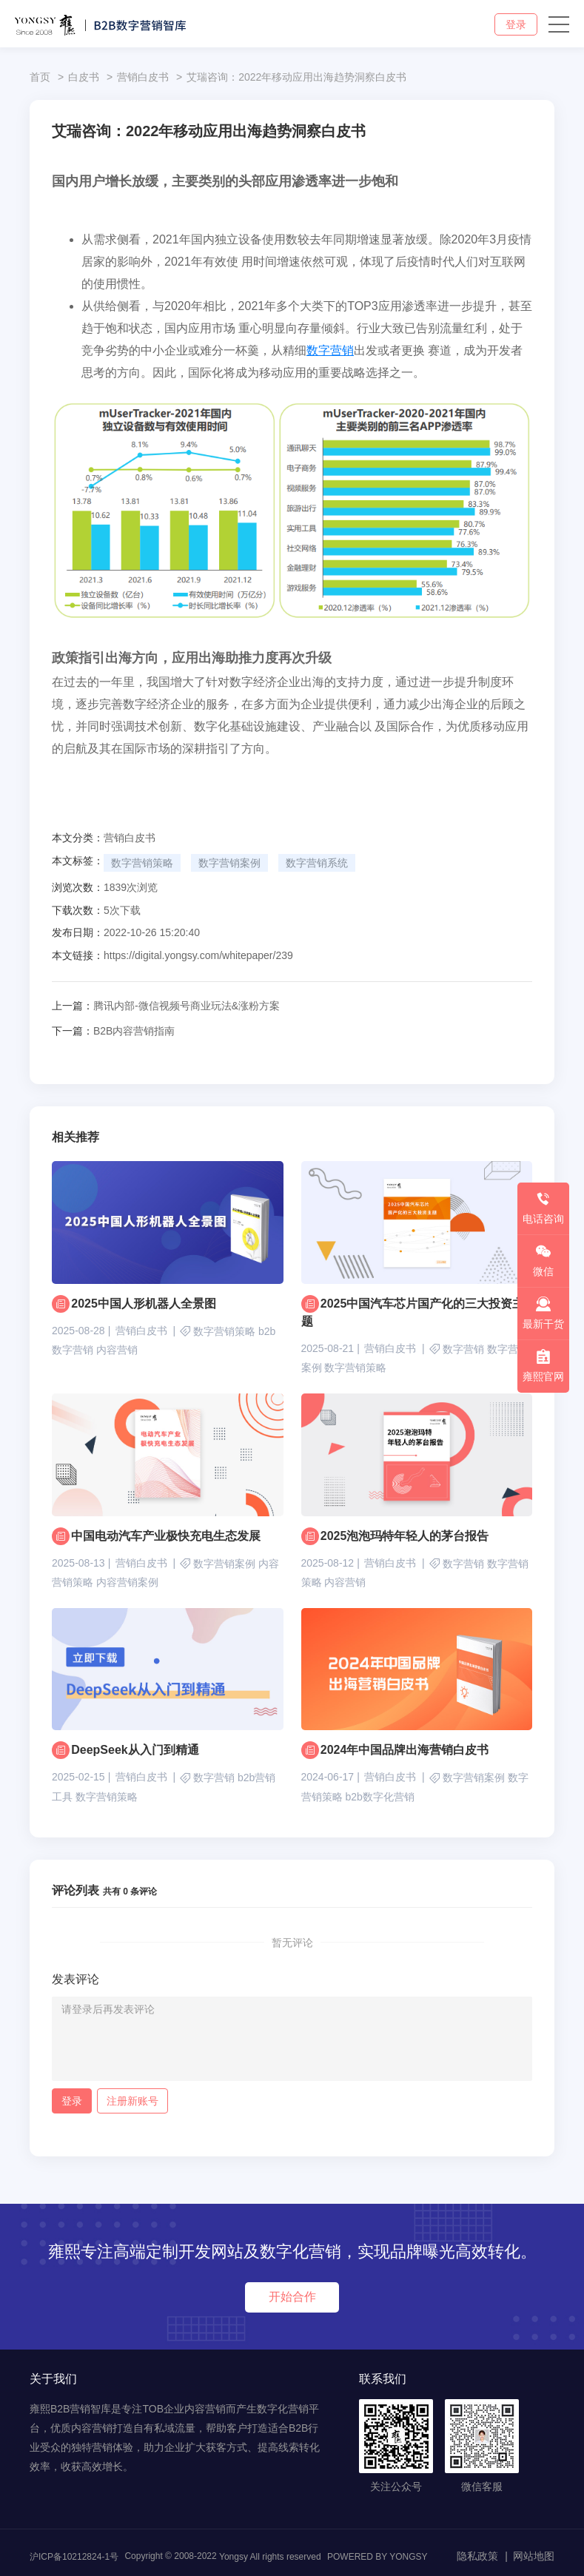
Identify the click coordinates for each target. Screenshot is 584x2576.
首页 (40, 77)
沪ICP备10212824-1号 (74, 2557)
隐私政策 (477, 2556)
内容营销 (117, 1350)
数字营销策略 (142, 863)
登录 (516, 24)
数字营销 (330, 350)
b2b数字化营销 (379, 1797)
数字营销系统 (317, 863)
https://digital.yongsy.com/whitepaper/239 (198, 955)
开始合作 (292, 2296)
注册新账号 (132, 2101)
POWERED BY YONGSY (377, 2557)
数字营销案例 (229, 863)
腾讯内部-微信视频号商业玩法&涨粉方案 (166, 1006)
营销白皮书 (143, 77)
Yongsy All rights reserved (270, 2557)
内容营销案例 (127, 1582)
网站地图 (533, 2556)
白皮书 (83, 77)
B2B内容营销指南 (113, 1031)
